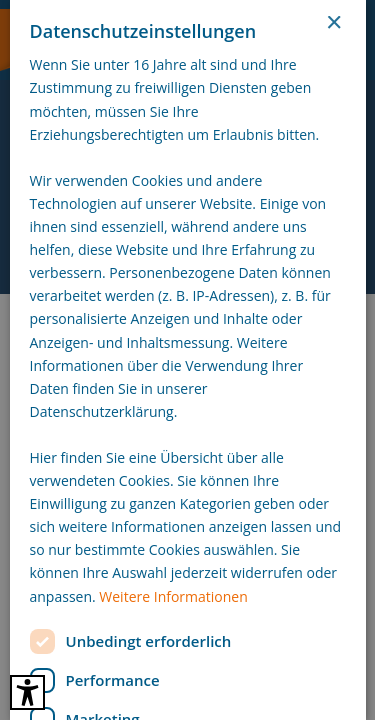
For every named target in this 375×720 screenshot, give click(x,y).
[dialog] (187, 360)
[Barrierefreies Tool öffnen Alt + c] (27, 692)
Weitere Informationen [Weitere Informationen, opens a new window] (173, 596)
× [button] (333, 23)
